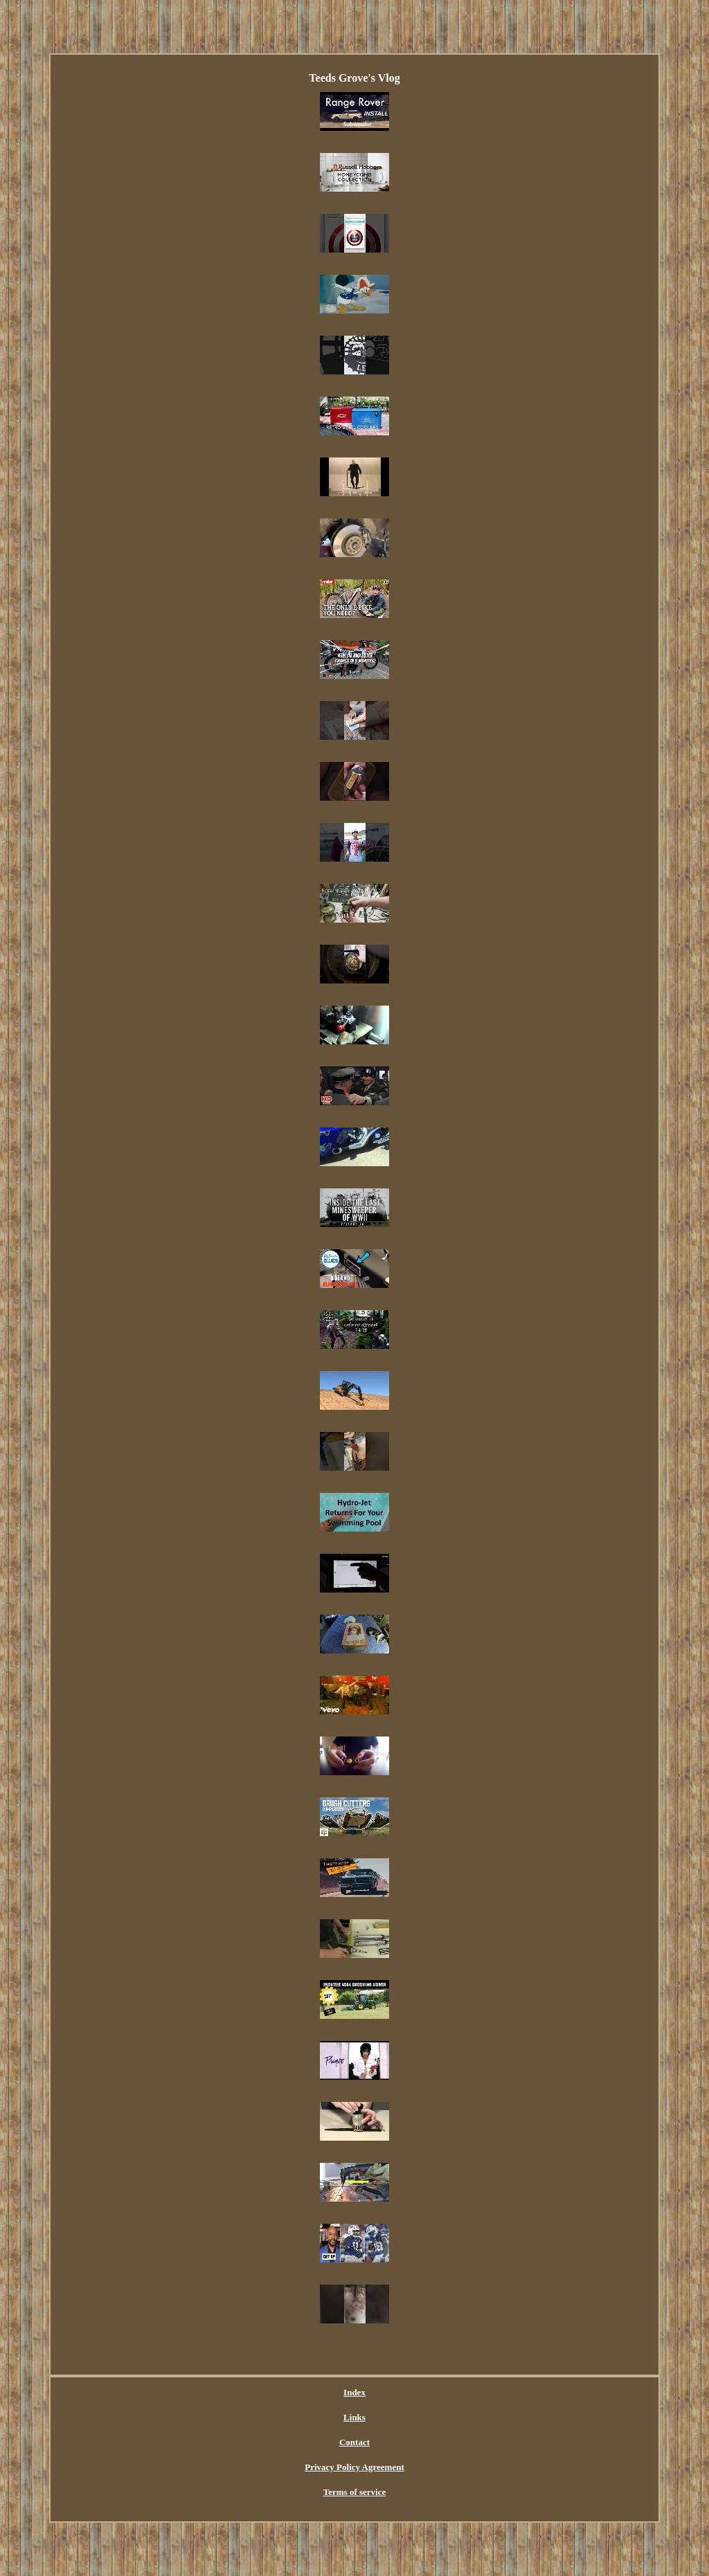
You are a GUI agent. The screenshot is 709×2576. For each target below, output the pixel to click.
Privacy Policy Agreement (354, 2467)
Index (354, 2392)
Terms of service (354, 2492)
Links (354, 2417)
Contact (354, 2442)
